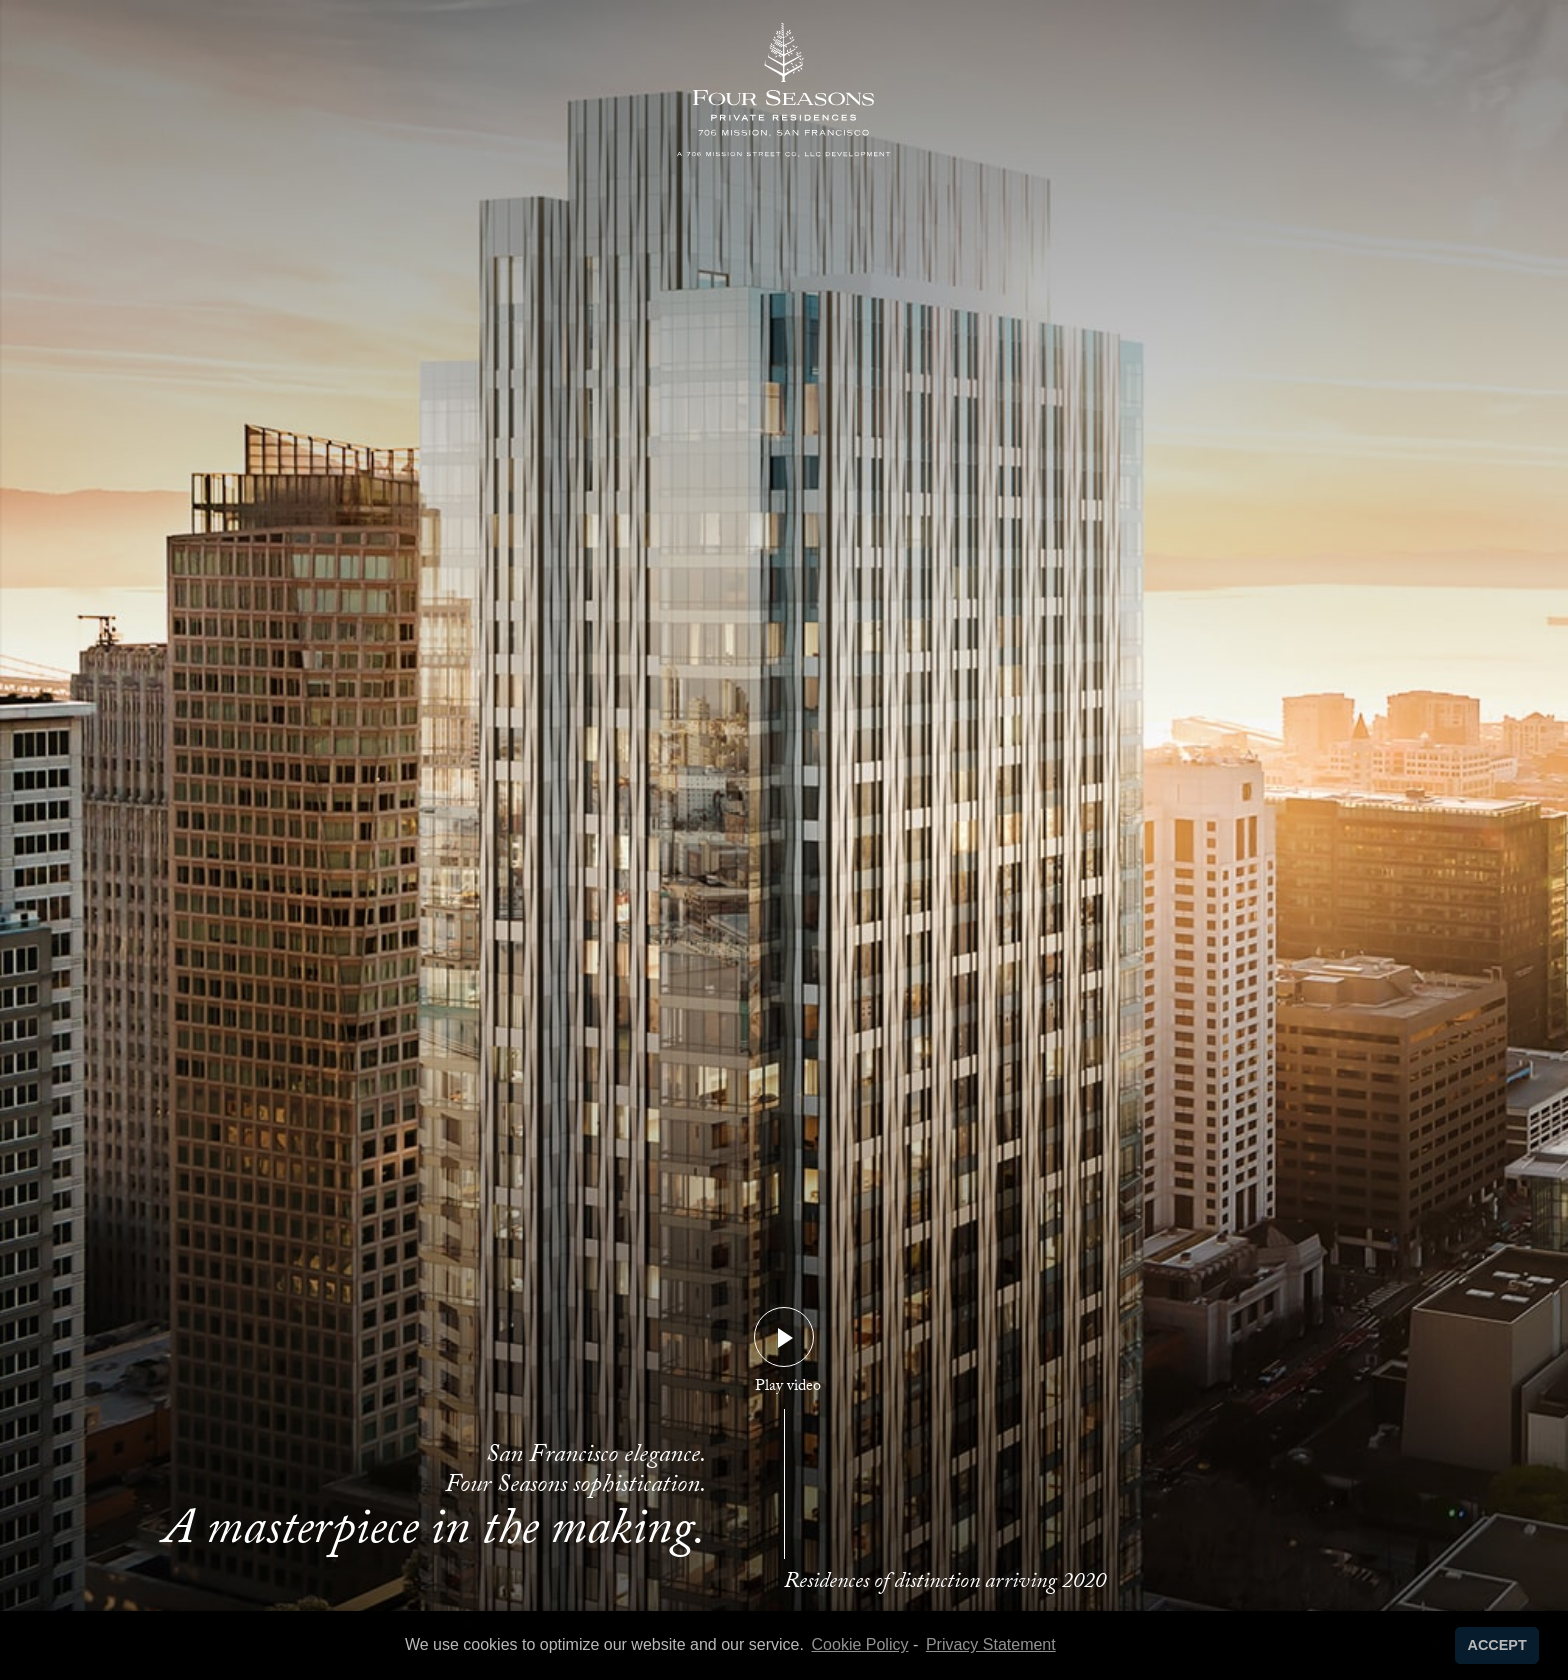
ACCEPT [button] (1497, 1645)
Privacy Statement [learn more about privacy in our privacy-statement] (991, 1644)
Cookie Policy (860, 1644)
